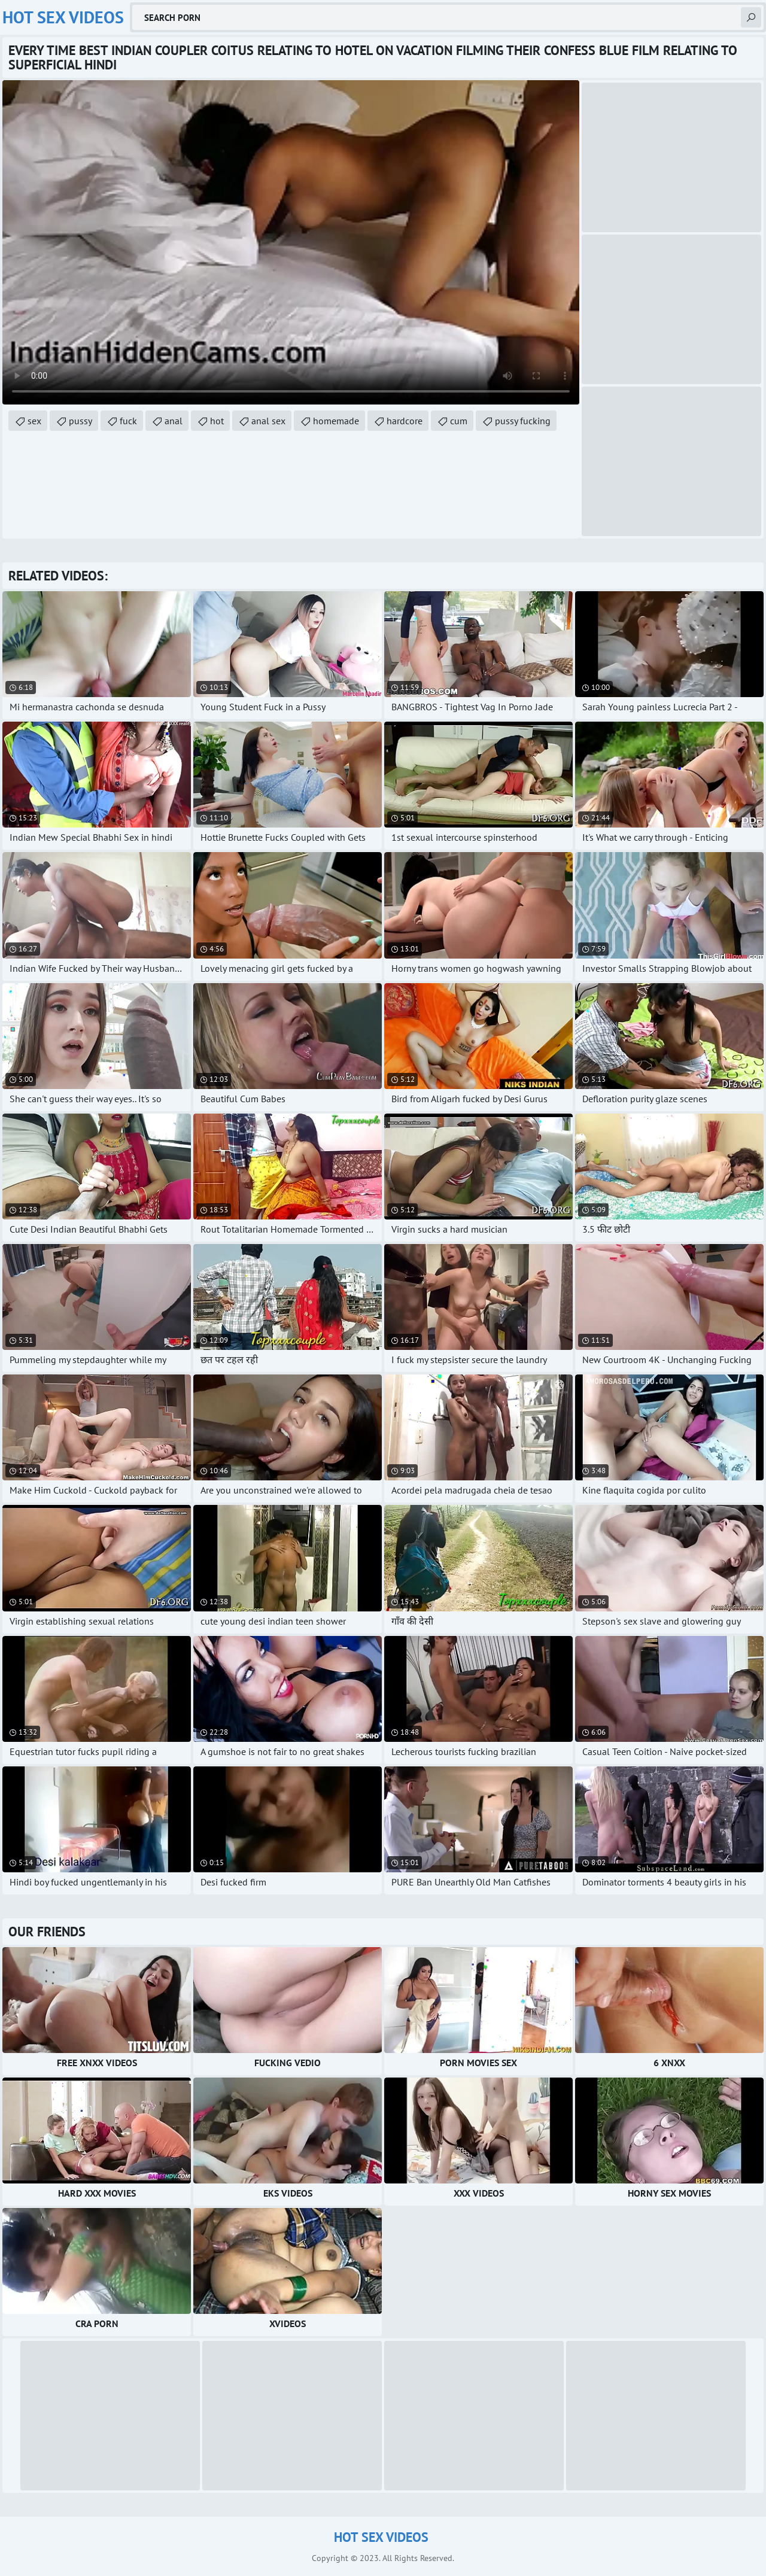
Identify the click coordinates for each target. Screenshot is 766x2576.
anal (174, 421)
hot (217, 421)
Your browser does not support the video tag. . (290, 242)
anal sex (268, 421)
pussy (80, 421)
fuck (128, 421)
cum (458, 421)
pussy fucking (523, 421)
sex (34, 421)
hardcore (404, 421)
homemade (336, 421)
